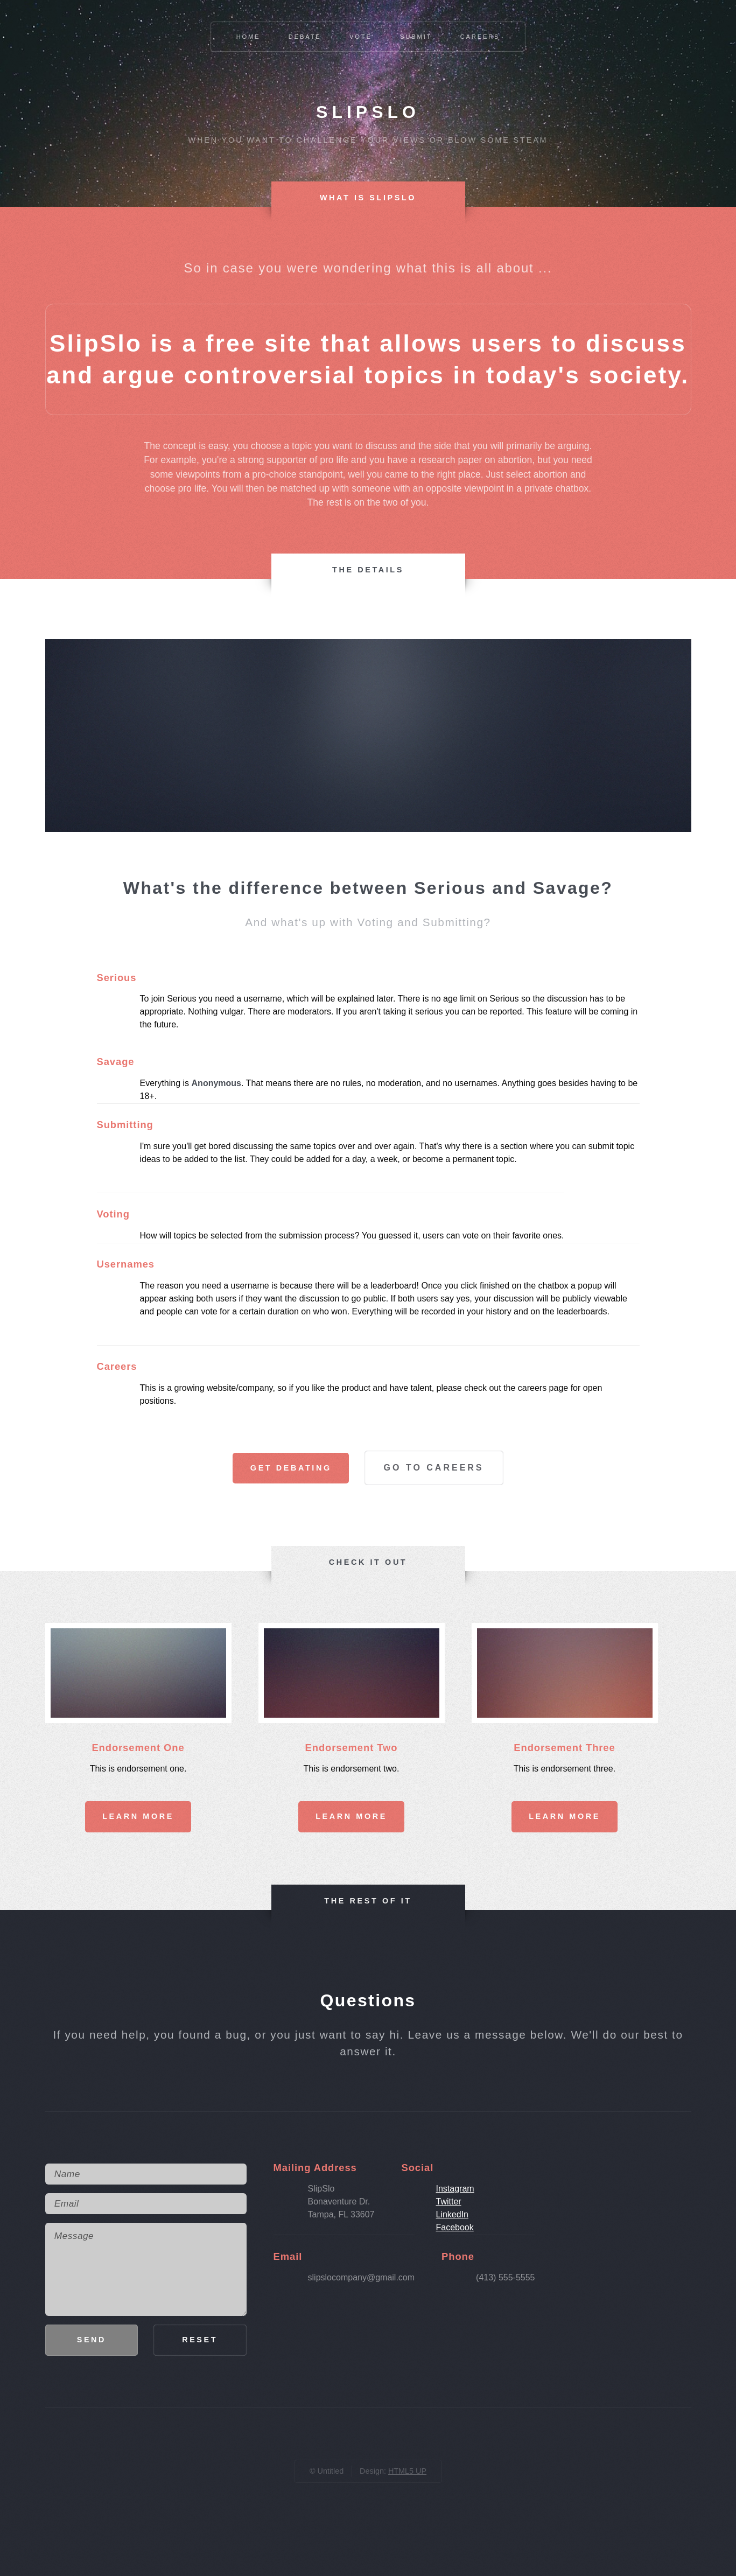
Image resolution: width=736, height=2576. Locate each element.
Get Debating (291, 1468)
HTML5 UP (407, 2471)
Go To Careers (434, 1467)
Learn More (138, 1816)
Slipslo (368, 112)
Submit (416, 36)
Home (248, 36)
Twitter (448, 2201)
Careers (480, 36)
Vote (360, 36)
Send (91, 2339)
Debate (305, 36)
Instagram (455, 2188)
